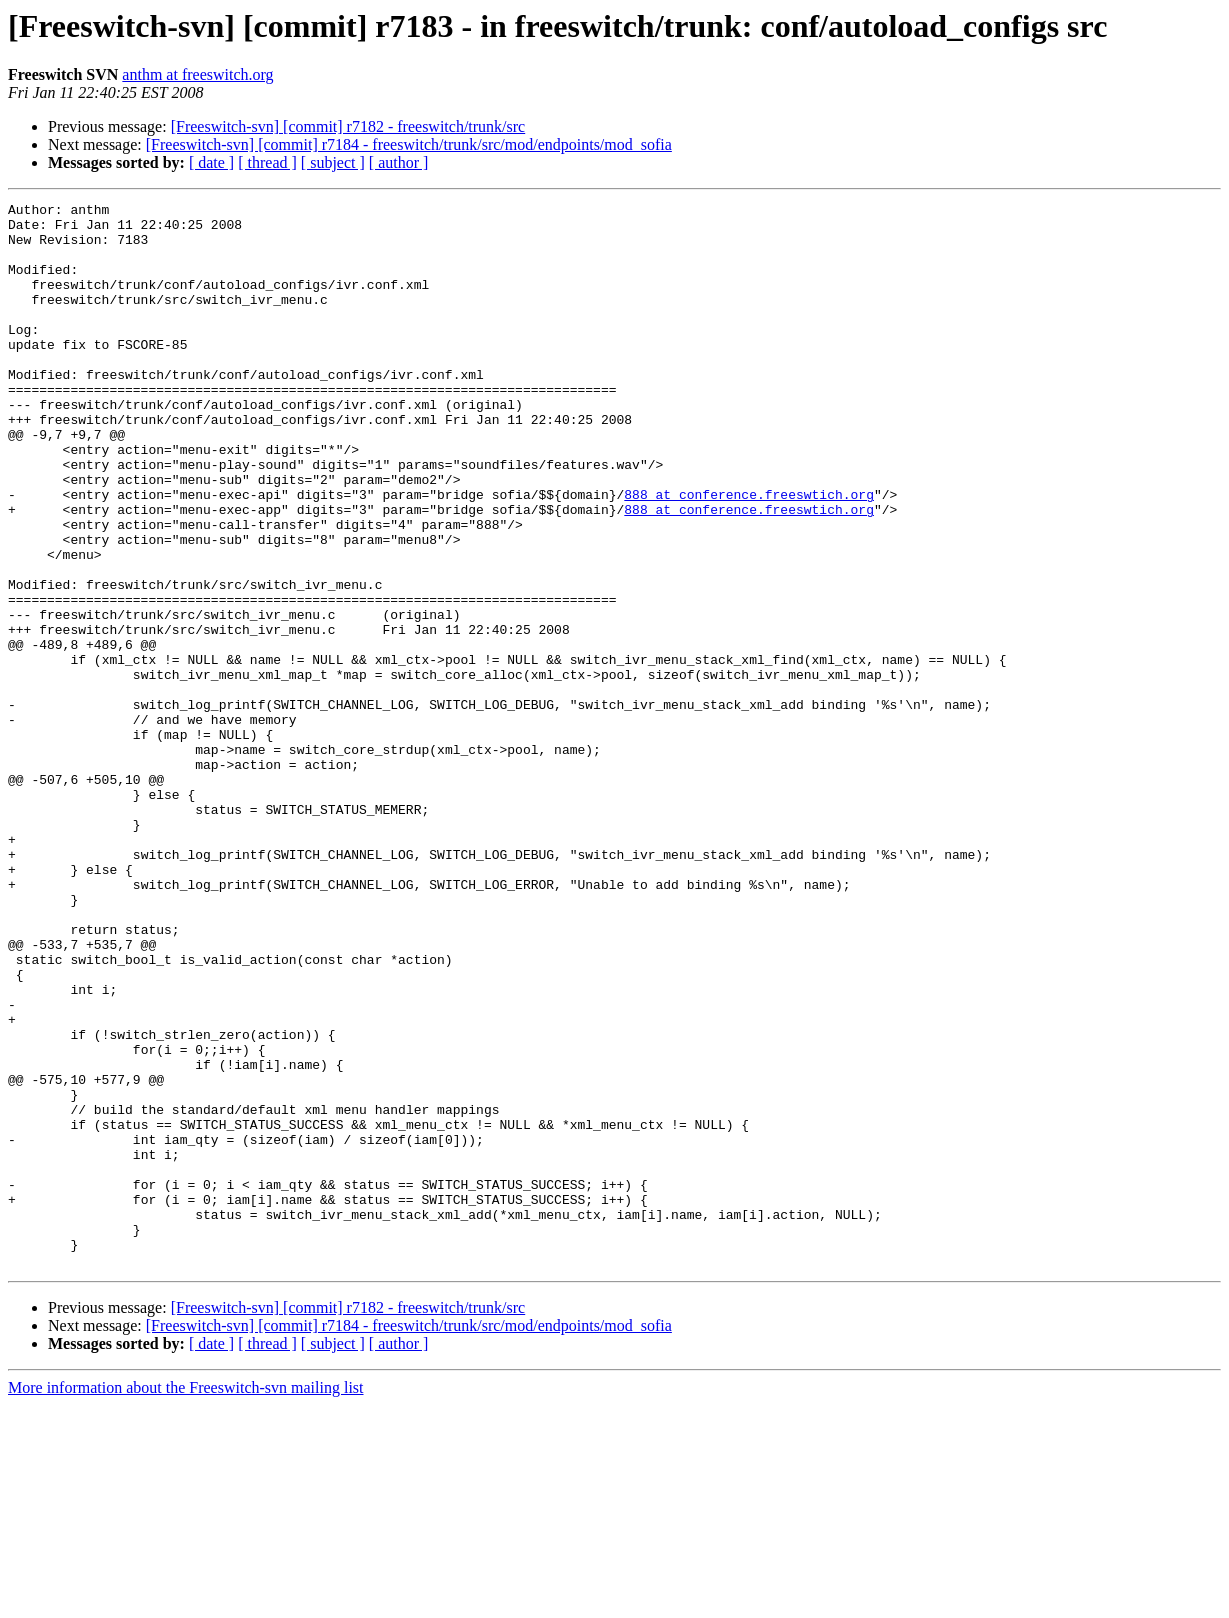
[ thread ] (267, 162)
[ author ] (399, 162)
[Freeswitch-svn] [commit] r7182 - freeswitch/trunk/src (348, 126)
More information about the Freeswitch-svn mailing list (186, 1600)
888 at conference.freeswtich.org (749, 554)
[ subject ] (333, 162)
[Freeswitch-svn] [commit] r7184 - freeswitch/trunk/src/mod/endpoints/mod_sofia (409, 144)
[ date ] (211, 162)
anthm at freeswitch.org (197, 74)
